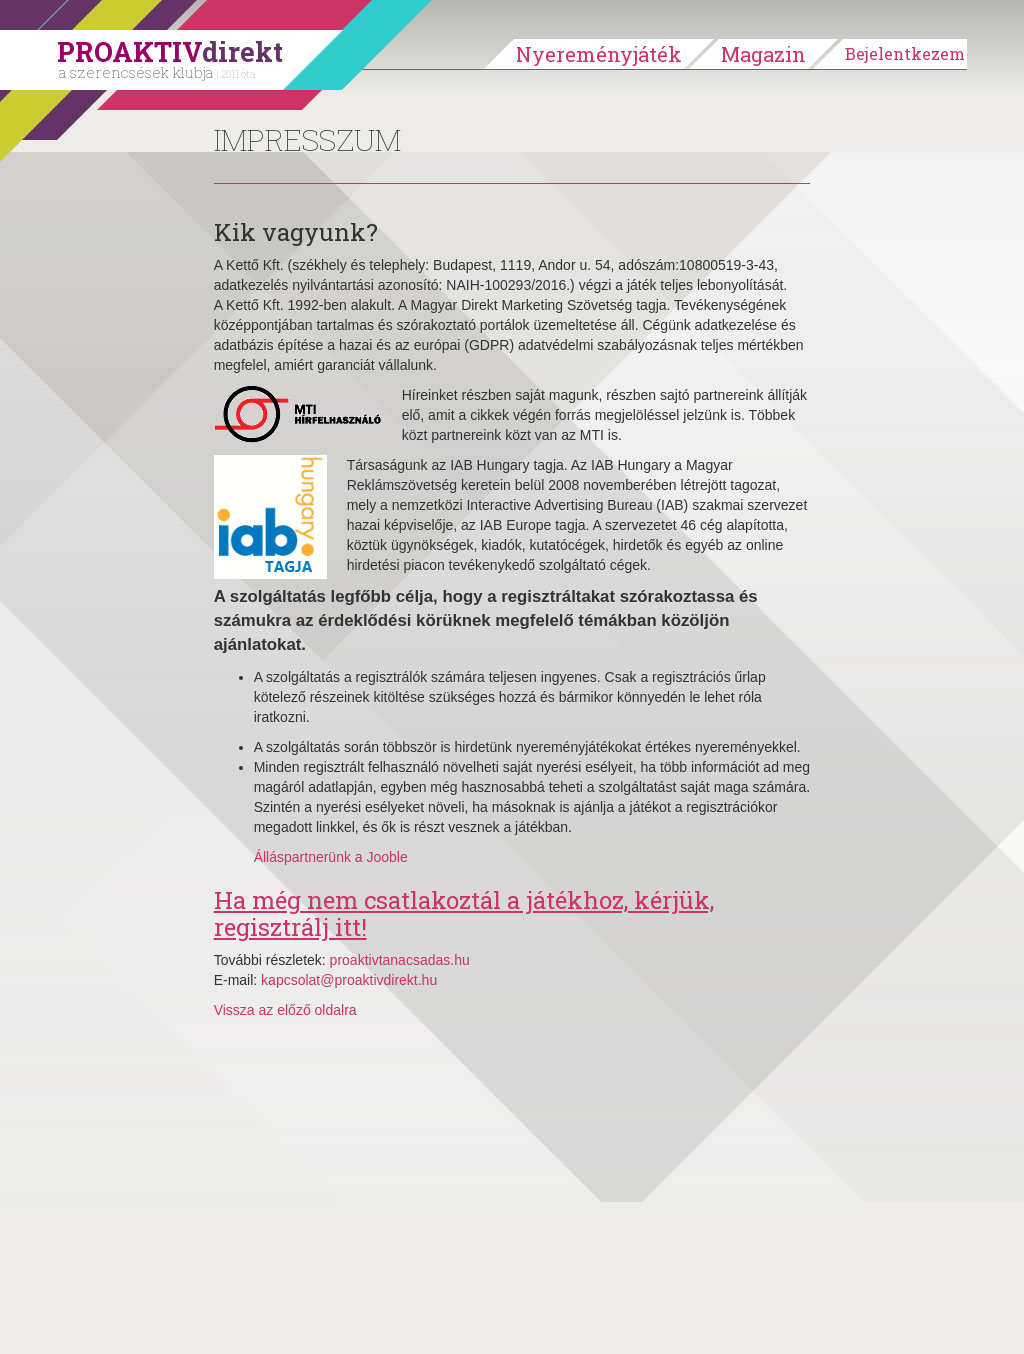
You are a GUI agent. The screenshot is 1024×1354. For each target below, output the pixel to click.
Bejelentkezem (905, 53)
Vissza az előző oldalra (285, 1010)
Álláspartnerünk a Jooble (331, 857)
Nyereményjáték (599, 54)
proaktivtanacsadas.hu (400, 960)
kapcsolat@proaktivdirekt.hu (349, 980)
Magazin (763, 54)
